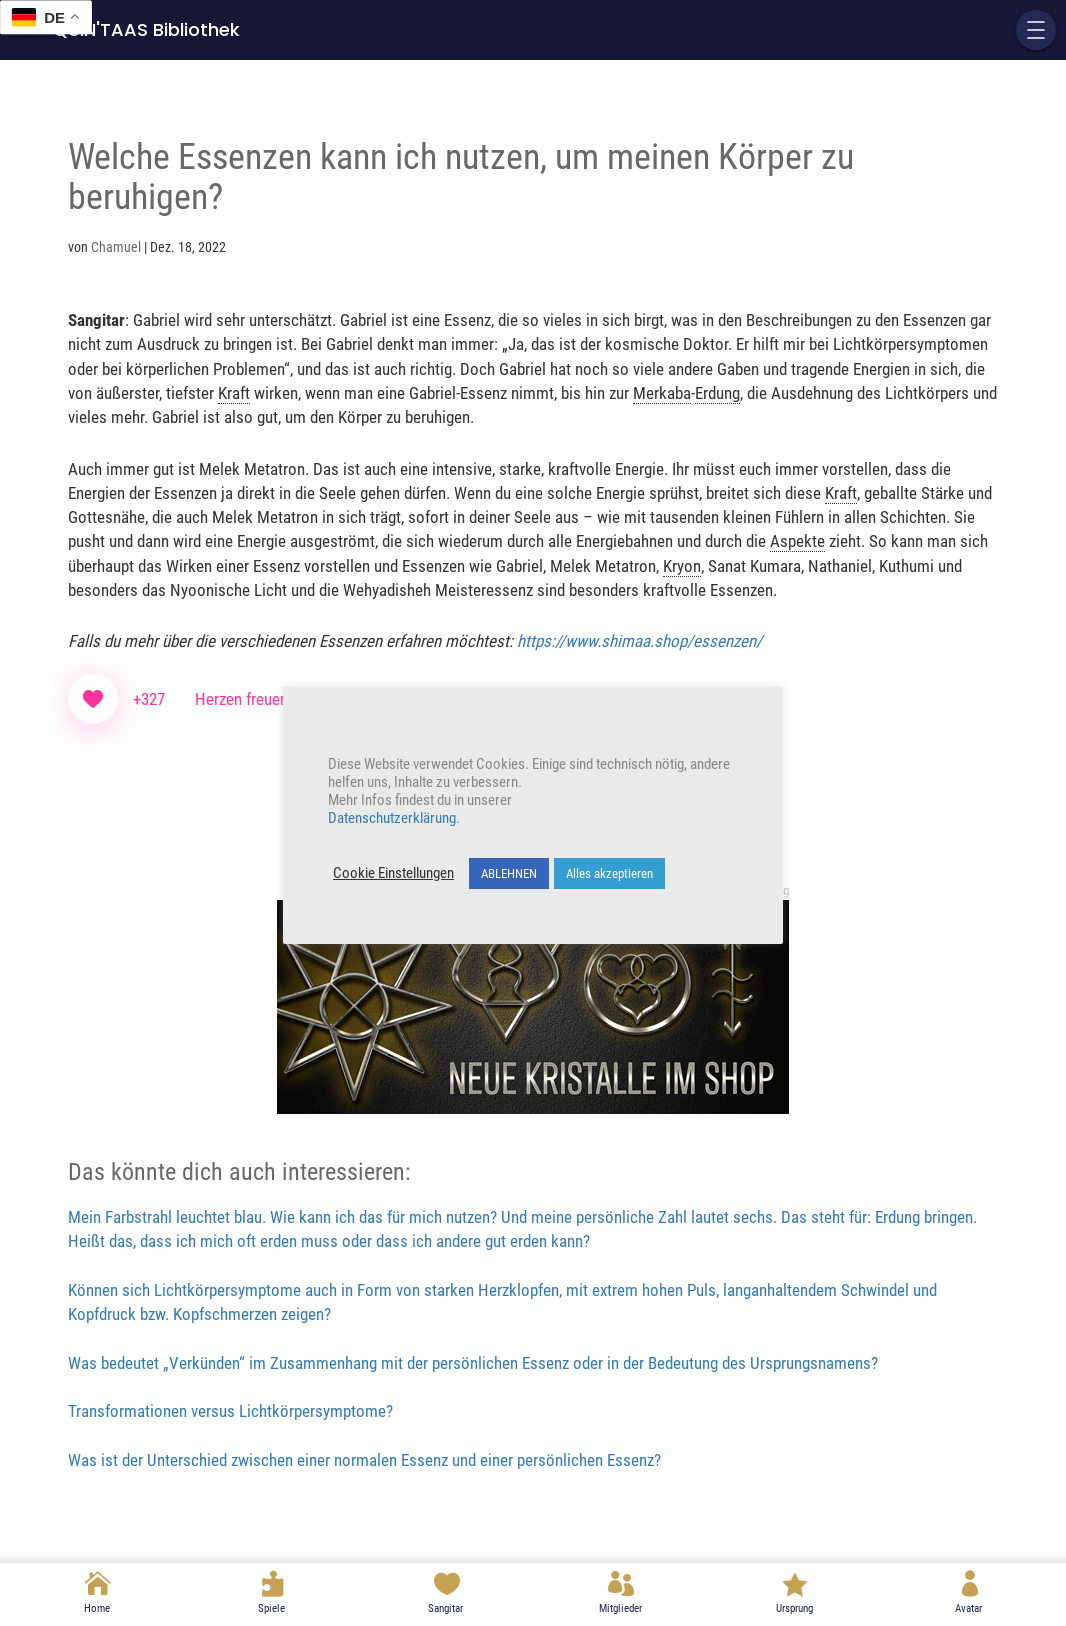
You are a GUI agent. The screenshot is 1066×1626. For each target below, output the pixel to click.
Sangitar (445, 1608)
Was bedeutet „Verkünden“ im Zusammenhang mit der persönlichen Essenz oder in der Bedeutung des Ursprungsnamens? (473, 1363)
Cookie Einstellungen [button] (393, 873)
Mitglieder (620, 1608)
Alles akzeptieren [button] (609, 873)
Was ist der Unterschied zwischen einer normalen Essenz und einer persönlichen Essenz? (364, 1460)
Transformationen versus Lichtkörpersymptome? (230, 1411)
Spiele (271, 1608)
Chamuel (116, 247)
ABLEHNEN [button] (509, 873)
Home (97, 1608)
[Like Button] (93, 699)
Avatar (968, 1608)
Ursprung (794, 1608)
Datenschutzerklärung (392, 818)
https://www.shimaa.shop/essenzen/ (639, 641)
